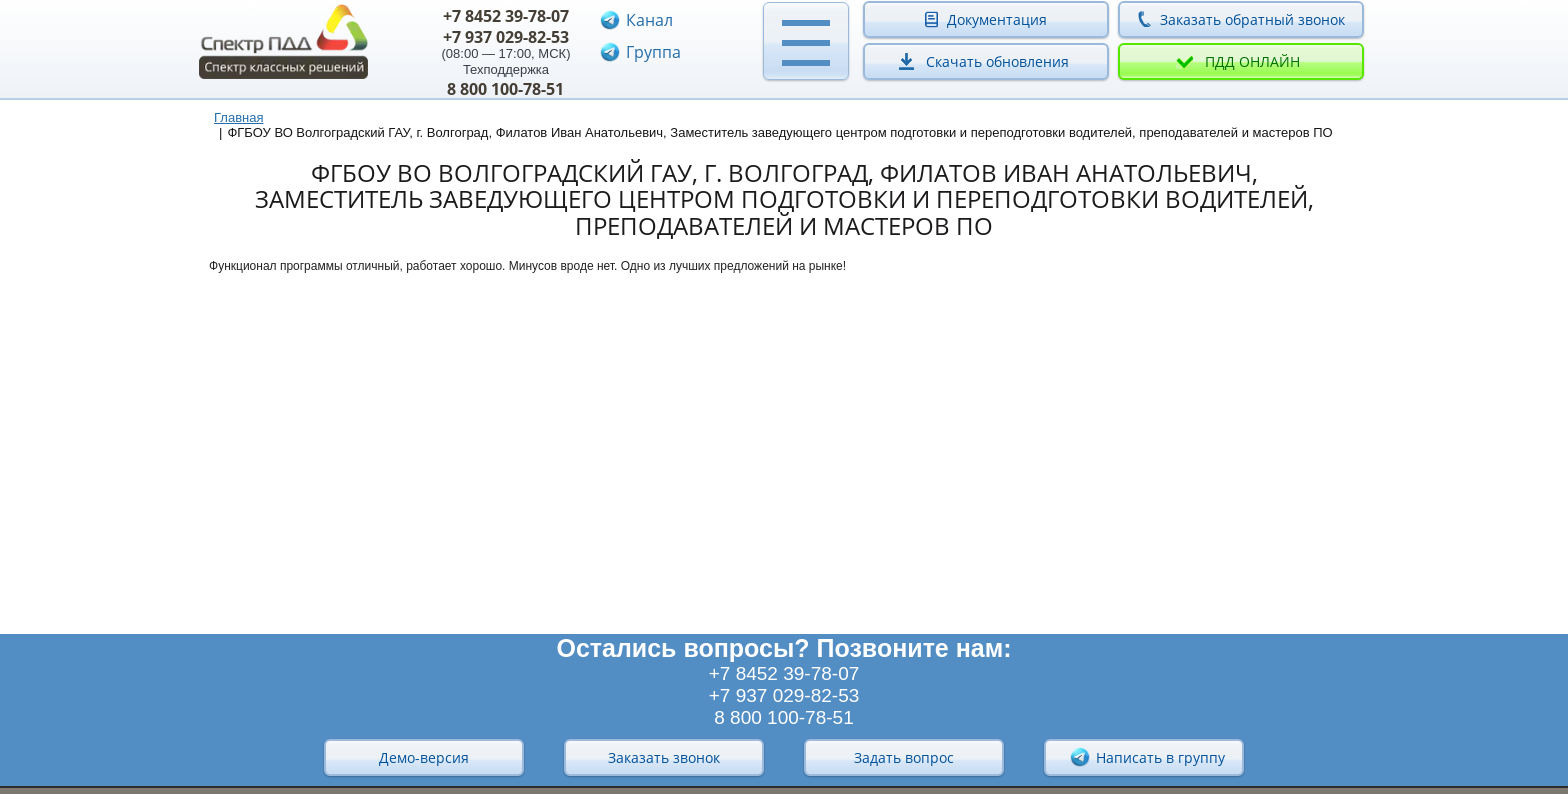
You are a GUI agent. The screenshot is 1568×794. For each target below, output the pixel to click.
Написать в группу (1147, 757)
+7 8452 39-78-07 (506, 16)
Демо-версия (424, 757)
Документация (997, 19)
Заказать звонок (664, 757)
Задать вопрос (904, 757)
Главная (238, 117)
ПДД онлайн (1252, 61)
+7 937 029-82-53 (506, 37)
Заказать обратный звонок (1252, 19)
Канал (649, 20)
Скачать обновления (997, 61)
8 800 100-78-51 (505, 89)
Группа (653, 52)
